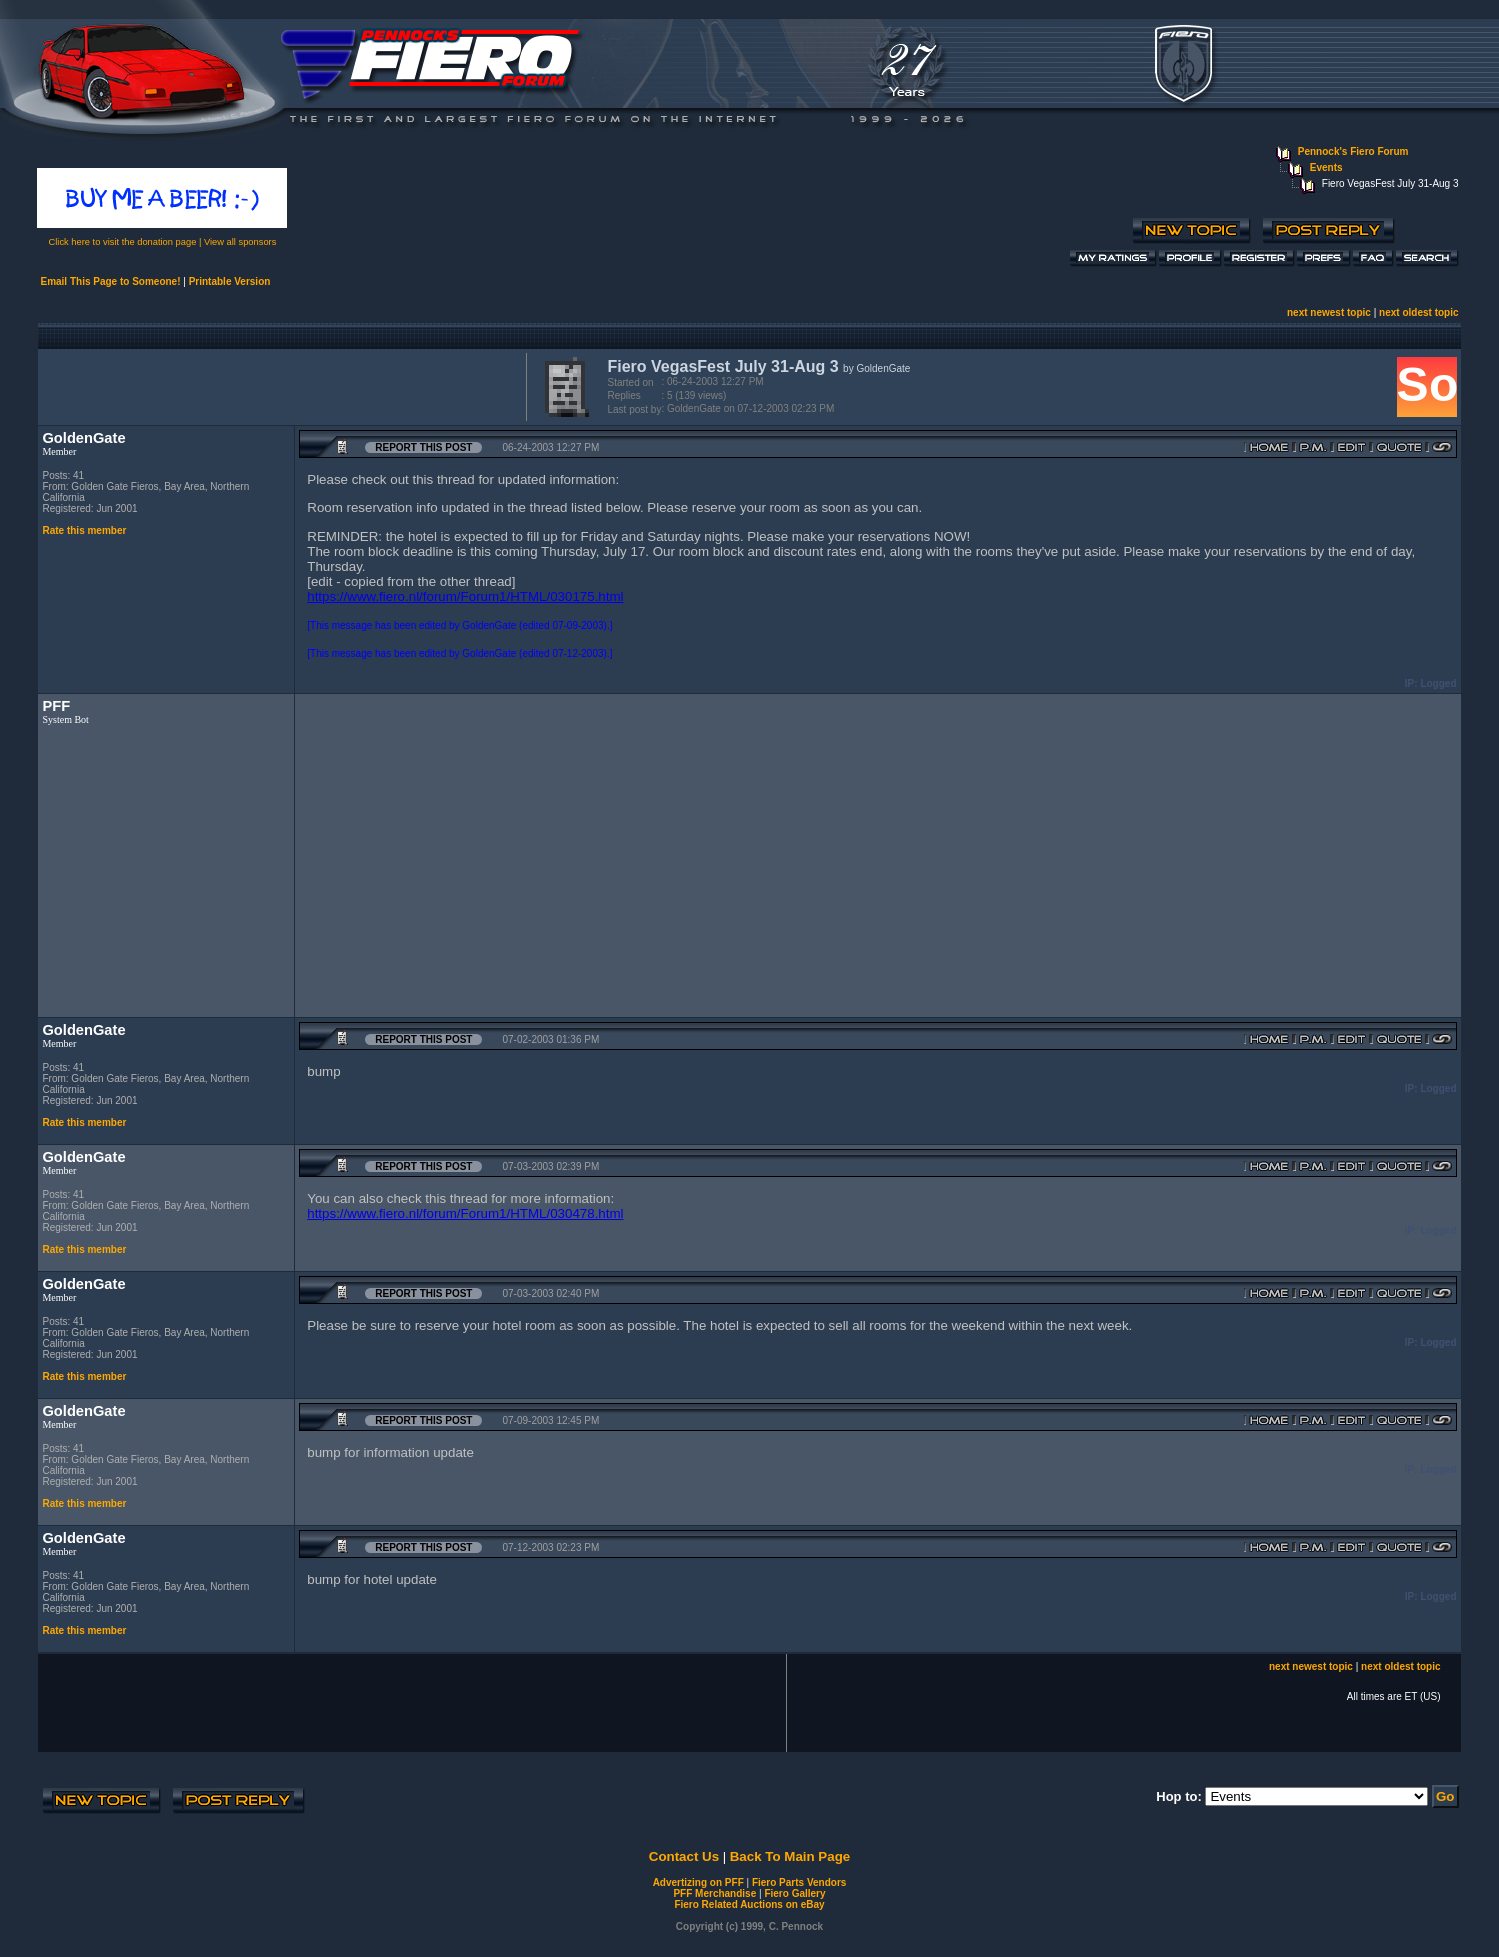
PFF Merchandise (714, 1893)
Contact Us (684, 1856)
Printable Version (230, 281)
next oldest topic (1418, 312)
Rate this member (84, 530)
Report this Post (423, 447)
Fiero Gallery (794, 1893)
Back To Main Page (790, 1856)
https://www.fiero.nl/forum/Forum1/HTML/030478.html (465, 1213)
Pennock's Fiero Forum (1353, 151)
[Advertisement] (278, 385)
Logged (1438, 683)
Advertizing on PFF (698, 1882)
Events (1326, 167)
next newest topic (1329, 312)
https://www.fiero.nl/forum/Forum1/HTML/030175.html (465, 596)
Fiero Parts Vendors (799, 1882)
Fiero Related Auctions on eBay (749, 1904)
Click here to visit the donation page (123, 242)
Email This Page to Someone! (110, 281)
